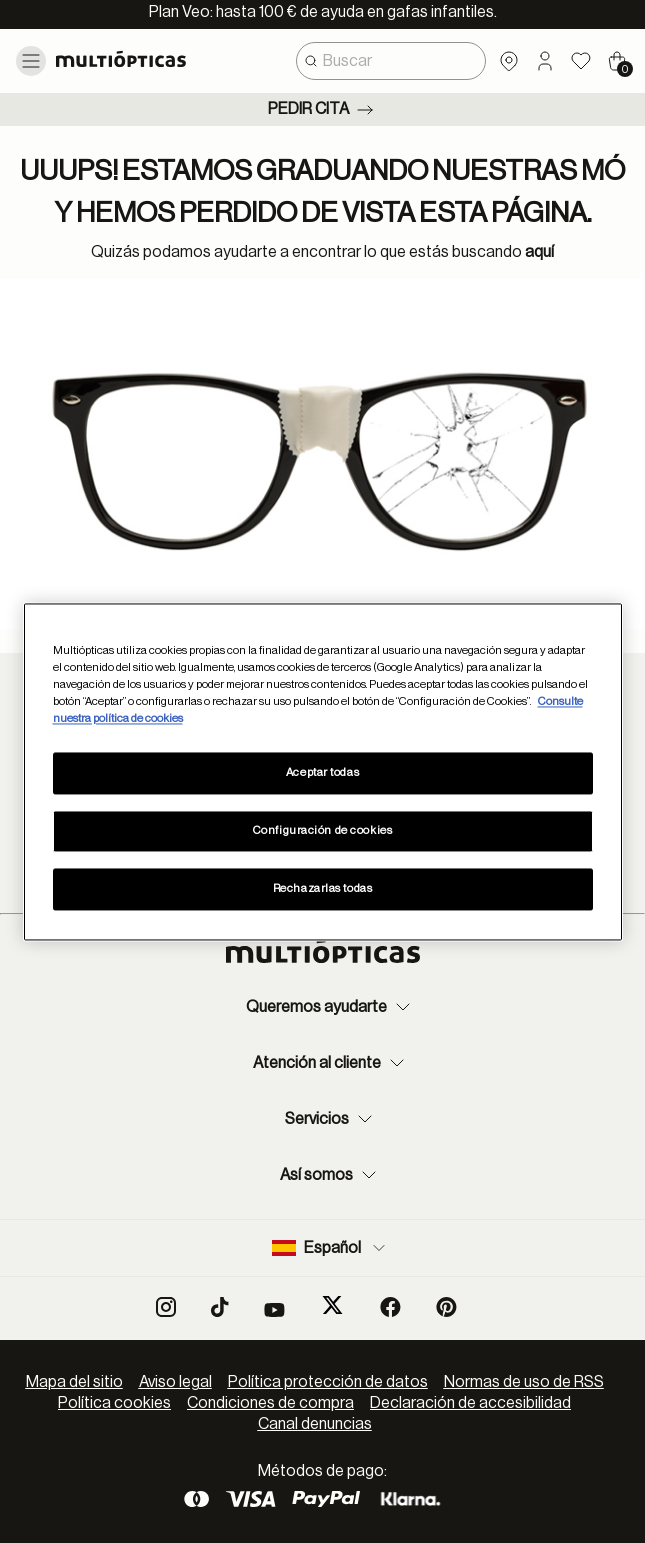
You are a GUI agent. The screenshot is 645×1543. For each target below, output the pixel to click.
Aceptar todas (322, 772)
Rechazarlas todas (323, 888)
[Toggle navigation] (31, 61)
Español (330, 1248)
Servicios (331, 1119)
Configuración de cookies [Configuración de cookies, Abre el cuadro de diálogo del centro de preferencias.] (323, 830)
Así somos (330, 1175)
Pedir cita (322, 110)
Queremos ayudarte (330, 1007)
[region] (323, 771)
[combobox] (391, 61)
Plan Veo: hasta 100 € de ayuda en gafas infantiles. (323, 12)
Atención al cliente (331, 1063)
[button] (545, 61)
